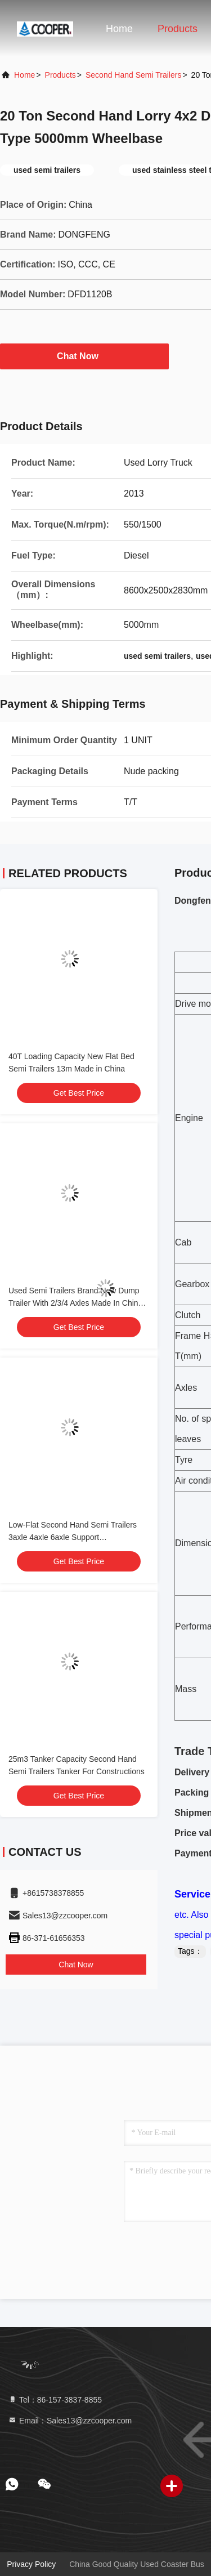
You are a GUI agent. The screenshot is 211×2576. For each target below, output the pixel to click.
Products (177, 28)
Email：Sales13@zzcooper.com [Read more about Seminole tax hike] (70, 2420)
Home (119, 28)
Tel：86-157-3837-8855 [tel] (55, 2399)
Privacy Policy (31, 2564)
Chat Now (84, 355)
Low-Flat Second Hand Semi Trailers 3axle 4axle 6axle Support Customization (72, 1537)
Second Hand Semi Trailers (133, 74)
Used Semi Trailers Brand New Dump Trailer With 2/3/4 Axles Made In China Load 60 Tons (75, 1303)
